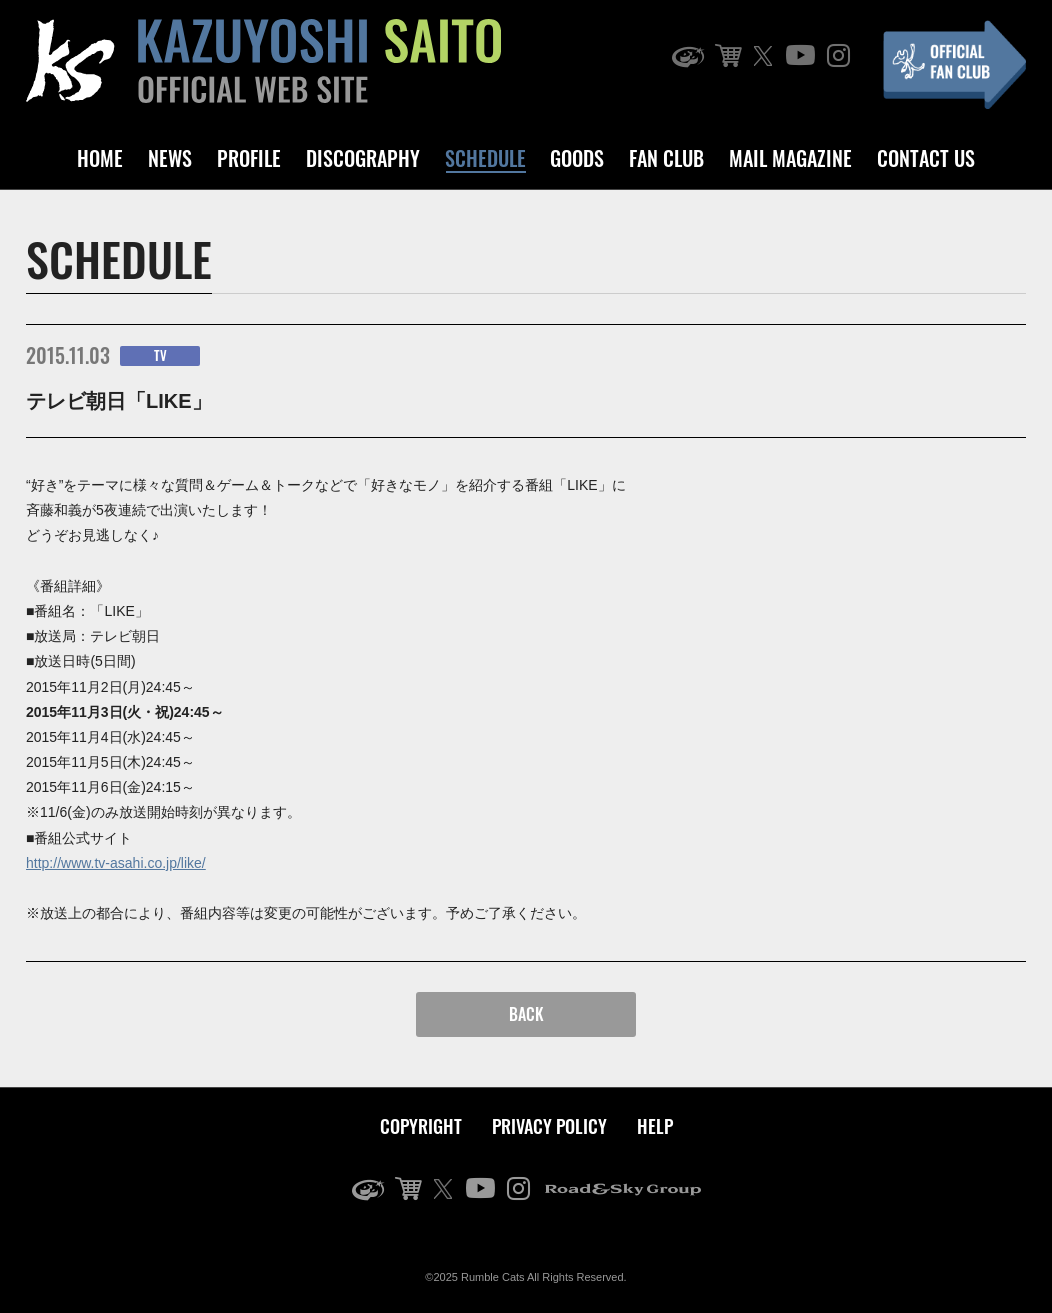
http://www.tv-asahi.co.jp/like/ (116, 863)
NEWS (170, 158)
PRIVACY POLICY (549, 1126)
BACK (526, 1014)
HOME (100, 158)
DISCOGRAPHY (363, 158)
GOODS (577, 158)
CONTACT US (926, 158)
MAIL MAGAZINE (790, 158)
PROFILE (249, 158)
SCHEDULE (485, 158)
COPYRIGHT (421, 1126)
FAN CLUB (666, 158)
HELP (655, 1126)
